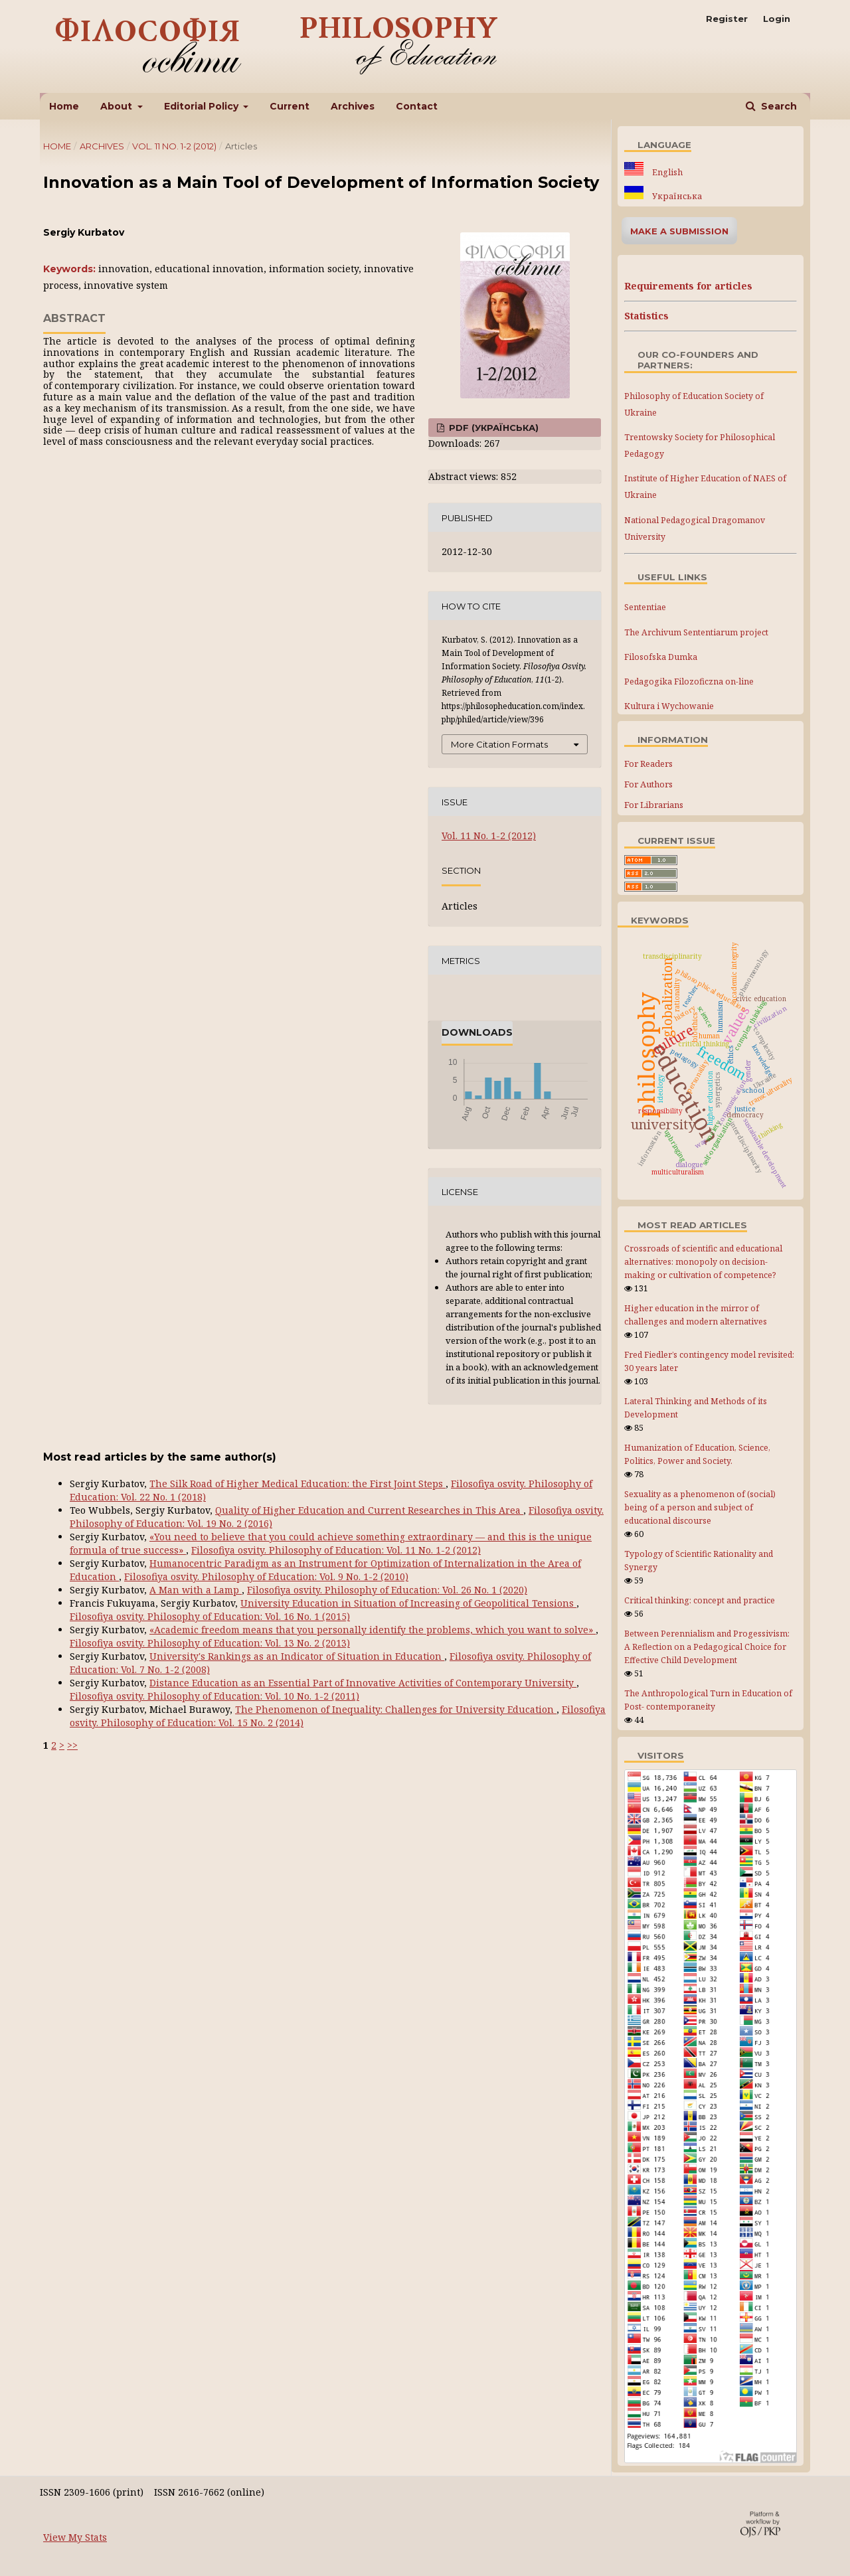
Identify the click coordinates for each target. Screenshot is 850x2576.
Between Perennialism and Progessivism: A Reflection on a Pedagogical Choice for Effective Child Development (707, 1647)
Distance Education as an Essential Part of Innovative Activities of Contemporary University (362, 1682)
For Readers (648, 763)
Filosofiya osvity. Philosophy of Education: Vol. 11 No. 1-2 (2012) (336, 1550)
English (666, 172)
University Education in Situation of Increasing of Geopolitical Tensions (408, 1603)
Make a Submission (679, 231)
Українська (676, 196)
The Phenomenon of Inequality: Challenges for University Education (395, 1709)
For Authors (648, 784)
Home (64, 106)
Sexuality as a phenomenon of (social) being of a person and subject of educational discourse (700, 1507)
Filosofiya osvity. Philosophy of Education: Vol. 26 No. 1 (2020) (387, 1589)
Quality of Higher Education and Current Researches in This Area (369, 1510)
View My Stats (75, 2537)
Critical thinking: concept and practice (699, 1600)
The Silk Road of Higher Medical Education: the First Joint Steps (297, 1483)
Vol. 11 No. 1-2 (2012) (174, 146)
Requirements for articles (688, 286)
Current (289, 106)
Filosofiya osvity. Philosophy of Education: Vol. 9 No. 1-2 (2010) (266, 1576)
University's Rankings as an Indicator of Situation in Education (296, 1656)
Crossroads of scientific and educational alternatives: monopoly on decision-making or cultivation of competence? (703, 1262)
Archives (353, 106)
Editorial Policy (202, 106)
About (117, 106)
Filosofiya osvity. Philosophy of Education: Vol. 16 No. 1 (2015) (210, 1616)
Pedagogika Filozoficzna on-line (689, 681)
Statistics (646, 315)
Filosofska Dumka (660, 657)
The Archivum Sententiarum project (696, 632)
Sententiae (645, 607)
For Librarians (653, 805)
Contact (417, 106)
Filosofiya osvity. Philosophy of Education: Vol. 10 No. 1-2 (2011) (214, 1696)
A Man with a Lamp (195, 1589)
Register (727, 18)
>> (72, 1745)
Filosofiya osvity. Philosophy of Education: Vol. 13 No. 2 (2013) (210, 1643)
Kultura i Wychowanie (669, 706)
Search (777, 106)
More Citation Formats (499, 744)
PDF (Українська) (492, 427)
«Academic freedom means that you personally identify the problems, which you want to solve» (372, 1629)
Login (776, 18)
